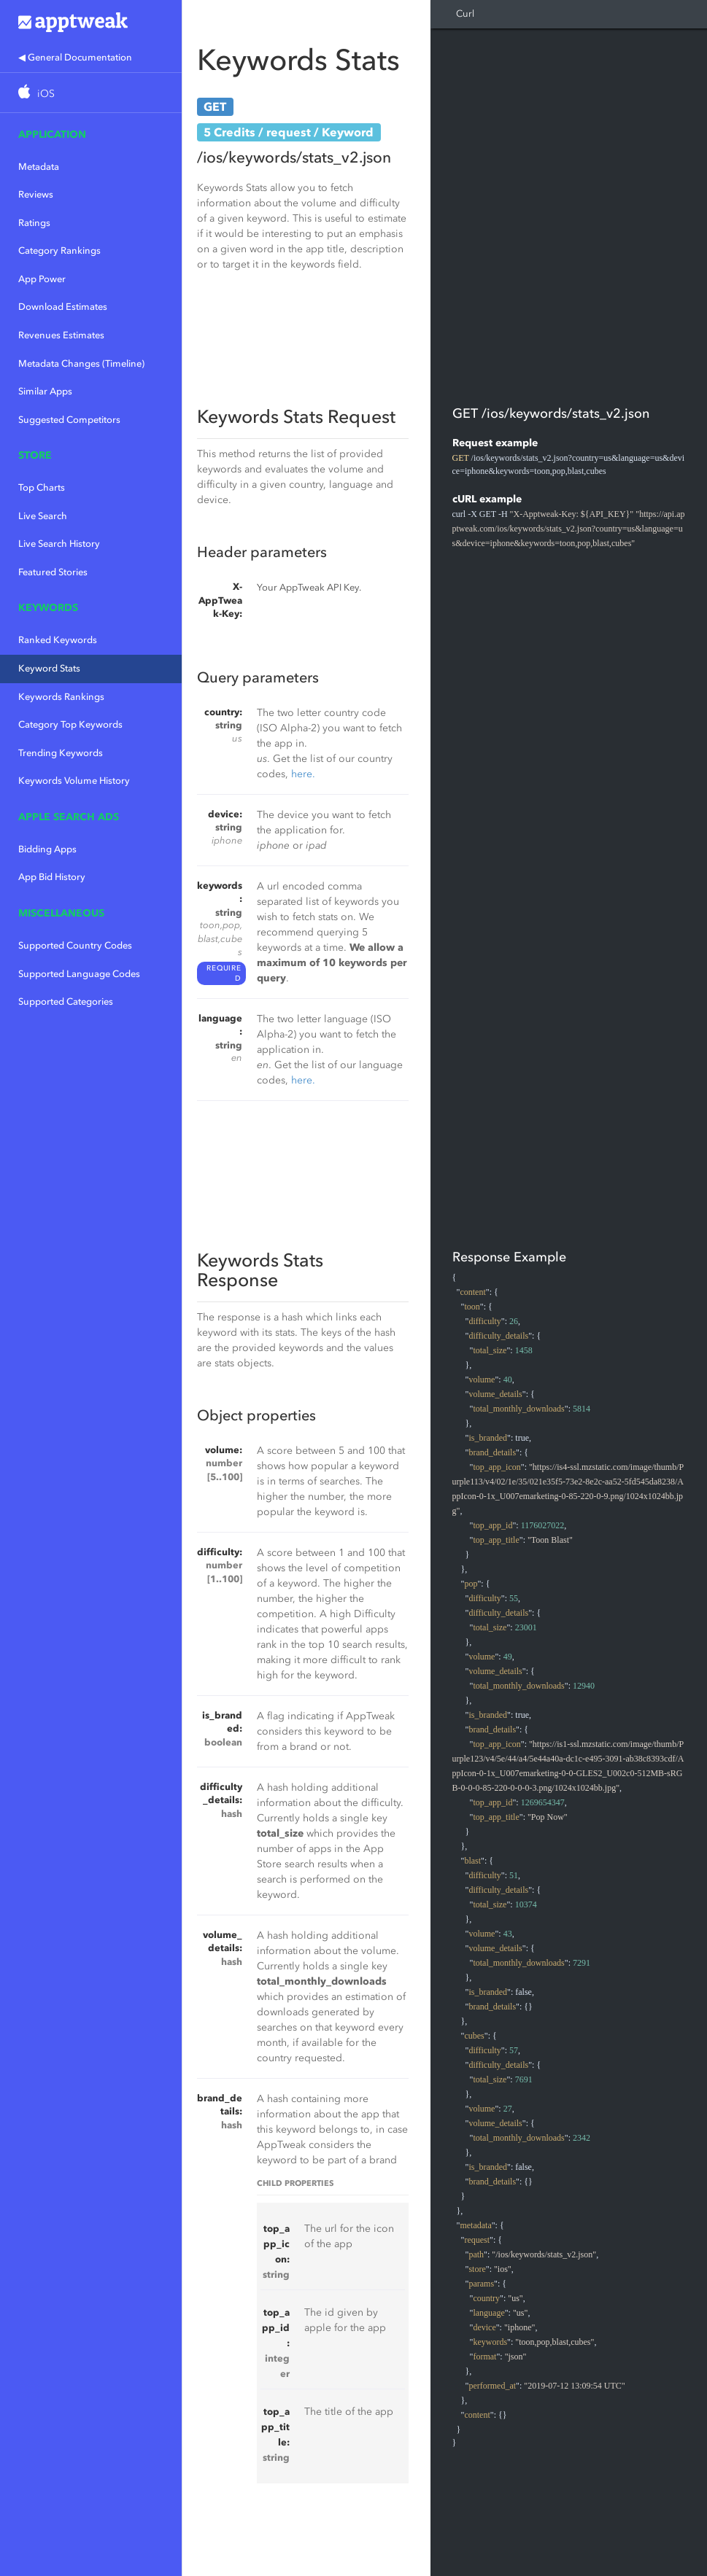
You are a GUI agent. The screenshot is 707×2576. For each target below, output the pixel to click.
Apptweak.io (91, 22)
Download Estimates (62, 306)
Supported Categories (65, 1001)
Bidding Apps (47, 849)
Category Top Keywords (70, 724)
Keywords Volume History (74, 780)
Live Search (42, 515)
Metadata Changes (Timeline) (81, 363)
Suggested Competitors (69, 419)
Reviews (35, 194)
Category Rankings (59, 250)
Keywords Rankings (61, 696)
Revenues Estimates (61, 335)
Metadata (38, 166)
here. (303, 774)
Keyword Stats (49, 668)
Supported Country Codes (75, 945)
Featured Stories (53, 572)
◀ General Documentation (75, 57)
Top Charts (41, 487)
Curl (465, 13)
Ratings (34, 222)
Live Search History (59, 543)
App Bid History (51, 876)
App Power (42, 278)
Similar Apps (45, 391)
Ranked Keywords (57, 639)
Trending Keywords (60, 752)
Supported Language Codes (79, 973)
